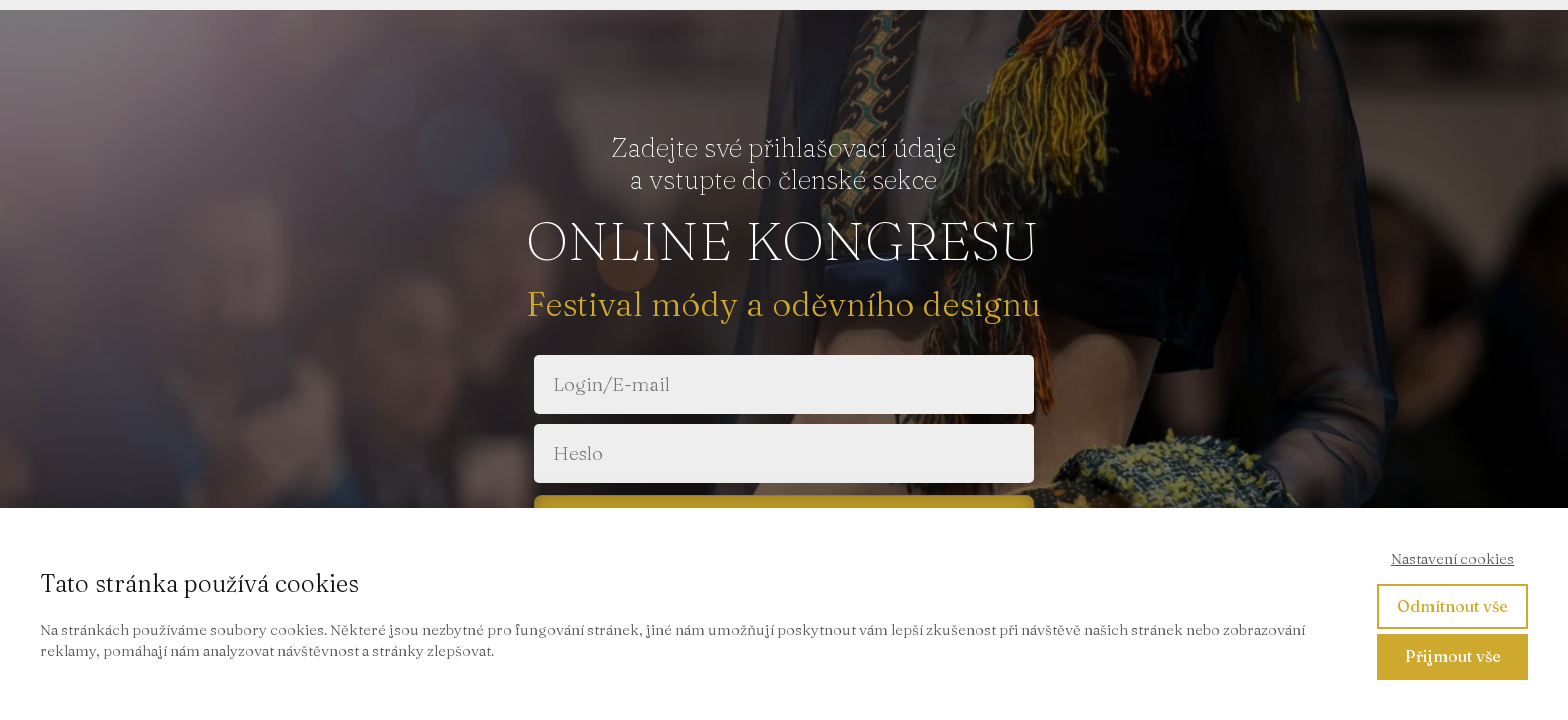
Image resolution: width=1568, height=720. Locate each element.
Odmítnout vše (1452, 606)
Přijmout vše (1453, 656)
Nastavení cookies (1452, 558)
